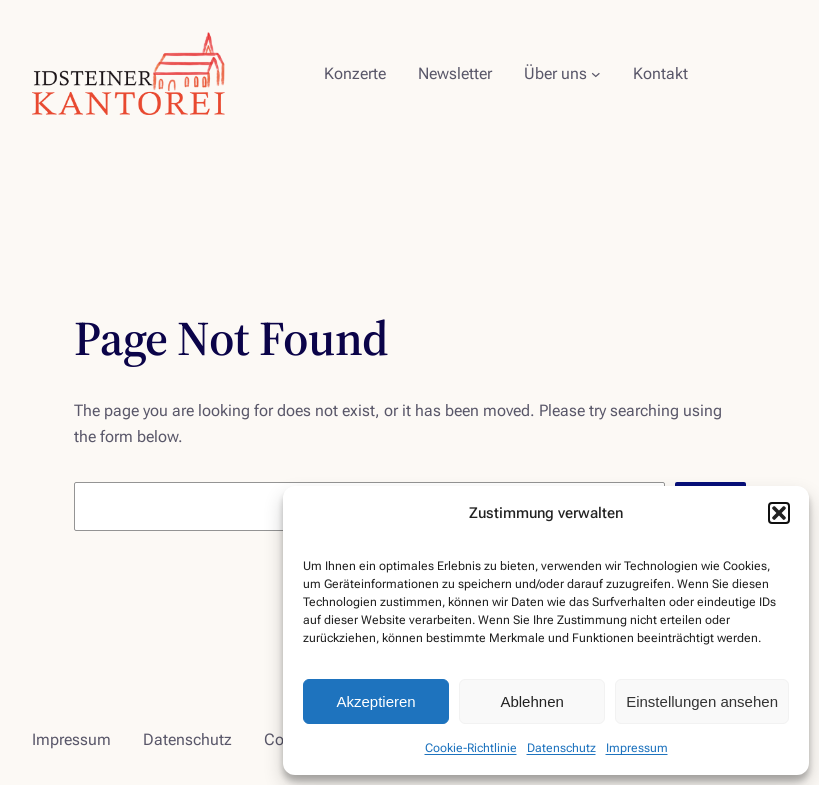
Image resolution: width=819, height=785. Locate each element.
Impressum (637, 748)
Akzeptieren (375, 701)
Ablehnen (531, 701)
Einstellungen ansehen (702, 701)
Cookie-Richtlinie (471, 748)
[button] (779, 513)
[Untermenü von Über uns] (596, 74)
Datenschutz (561, 748)
